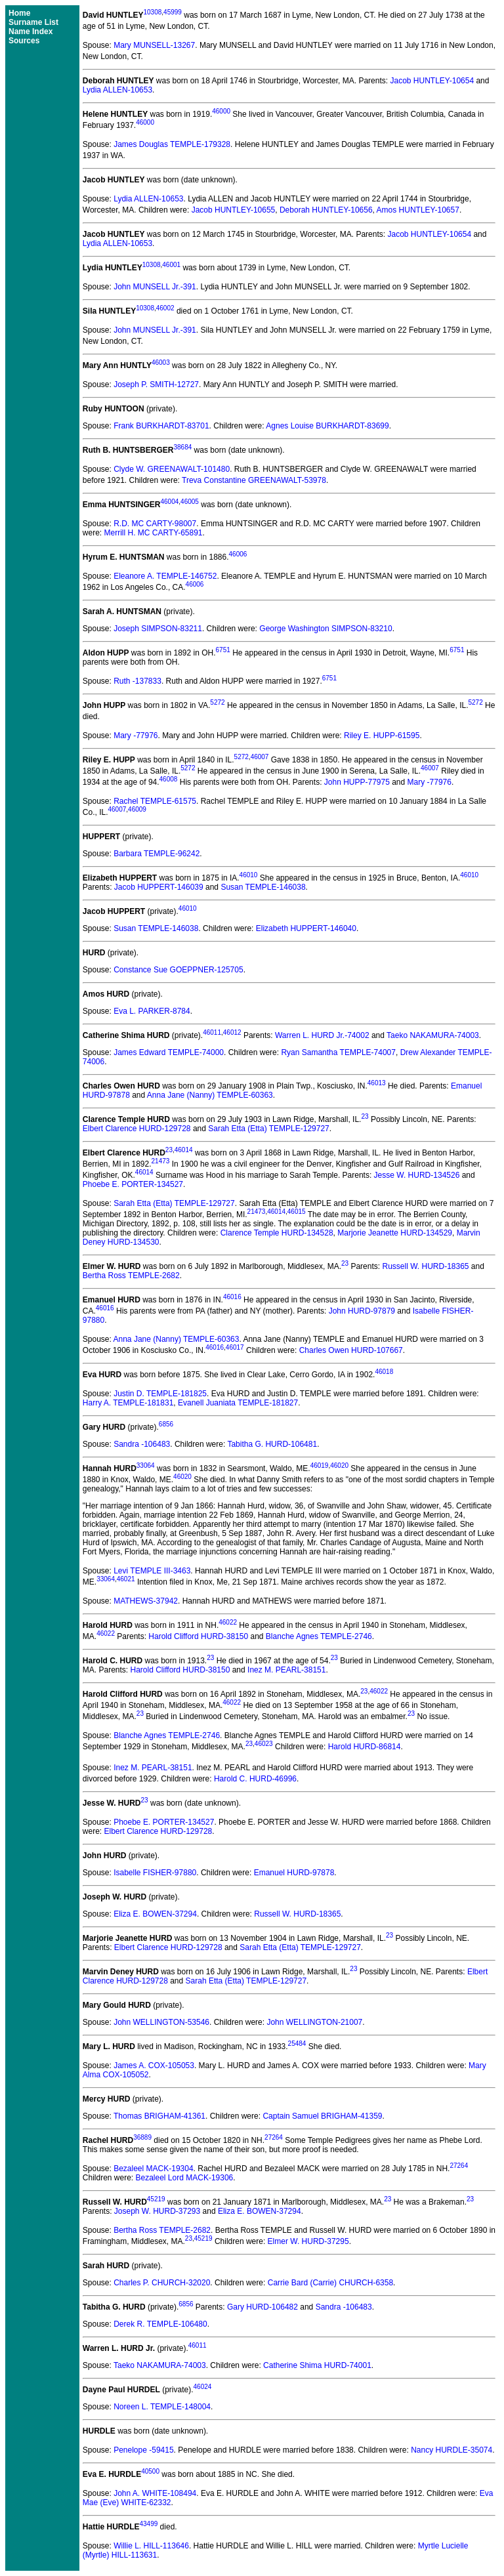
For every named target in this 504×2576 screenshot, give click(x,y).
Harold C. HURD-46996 (255, 1778)
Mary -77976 (136, 735)
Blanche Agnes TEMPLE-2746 (319, 1636)
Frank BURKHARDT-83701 (161, 425)
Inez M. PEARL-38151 (286, 1669)
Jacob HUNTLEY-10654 (432, 80)
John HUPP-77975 (357, 782)
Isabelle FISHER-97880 (155, 1872)
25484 (297, 2043)
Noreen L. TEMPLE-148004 (162, 2406)
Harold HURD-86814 (364, 1746)
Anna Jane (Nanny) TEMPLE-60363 (210, 1095)
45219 (156, 2199)
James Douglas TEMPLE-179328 (172, 144)
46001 (171, 264)
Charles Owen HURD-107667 (351, 1350)
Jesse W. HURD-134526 (417, 1175)
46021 (126, 1579)
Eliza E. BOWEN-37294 (155, 1914)
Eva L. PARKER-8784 (152, 1011)
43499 (148, 2523)
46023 (264, 1743)
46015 (296, 1211)
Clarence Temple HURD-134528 (276, 1232)
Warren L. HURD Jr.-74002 (322, 1035)
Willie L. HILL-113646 (151, 2545)
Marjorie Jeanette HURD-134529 (394, 1232)
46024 (203, 2386)
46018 (384, 1371)
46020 (339, 1465)
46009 (137, 809)
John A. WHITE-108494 (155, 2493)
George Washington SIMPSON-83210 (325, 628)
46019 (319, 1465)
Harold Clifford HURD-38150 (198, 1636)
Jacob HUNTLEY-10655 (234, 210)
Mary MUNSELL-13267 (154, 45)
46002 (165, 308)
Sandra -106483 (142, 1444)
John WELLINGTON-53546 (161, 2022)
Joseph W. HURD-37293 (157, 2211)
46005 (189, 501)
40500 (150, 2471)
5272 (217, 702)
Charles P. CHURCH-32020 (162, 2282)
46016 (232, 1296)
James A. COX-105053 (154, 2065)
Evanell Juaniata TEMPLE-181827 (238, 1402)
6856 (166, 1424)
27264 (273, 2137)
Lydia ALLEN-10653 (117, 89)
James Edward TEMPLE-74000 (169, 1052)
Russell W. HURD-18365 (425, 1266)
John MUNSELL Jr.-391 (155, 286)
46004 (169, 501)
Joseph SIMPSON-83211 (158, 628)
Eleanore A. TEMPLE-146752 (165, 576)
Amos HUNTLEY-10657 (418, 210)
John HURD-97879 (362, 1311)
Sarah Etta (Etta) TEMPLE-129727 (268, 1128)
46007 (260, 756)
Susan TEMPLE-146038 (262, 887)
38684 (182, 447)
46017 (235, 1347)
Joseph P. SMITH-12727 (156, 384)
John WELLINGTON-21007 (314, 2022)
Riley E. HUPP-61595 (381, 735)
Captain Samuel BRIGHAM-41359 (322, 2116)
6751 (223, 650)
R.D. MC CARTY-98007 (155, 523)
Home (19, 13)
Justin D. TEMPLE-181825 (160, 1393)
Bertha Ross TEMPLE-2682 (131, 1275)
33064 (145, 1465)
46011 (212, 1032)
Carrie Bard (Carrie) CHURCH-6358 (330, 2282)
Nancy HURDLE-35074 (451, 2450)
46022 (228, 1622)
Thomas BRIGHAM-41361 (159, 2116)
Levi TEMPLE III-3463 (152, 1570)
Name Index (30, 31)
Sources (24, 40)
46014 (184, 1149)
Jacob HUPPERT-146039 (158, 887)
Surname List (33, 22)
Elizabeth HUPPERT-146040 (306, 928)
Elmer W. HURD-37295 (308, 2241)
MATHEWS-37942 (146, 1601)
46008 (168, 779)
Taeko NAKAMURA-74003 (433, 1035)
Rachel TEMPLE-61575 (155, 801)
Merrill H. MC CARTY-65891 (153, 532)
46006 (238, 554)
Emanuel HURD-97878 (294, 1872)
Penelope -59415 (143, 2450)
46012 (232, 1032)
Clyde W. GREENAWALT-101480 (172, 469)
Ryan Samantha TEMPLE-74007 (338, 1052)
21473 (161, 1161)
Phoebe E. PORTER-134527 (133, 1184)
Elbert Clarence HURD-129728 (137, 1128)
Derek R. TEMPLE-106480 (160, 2324)
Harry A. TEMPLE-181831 (128, 1402)
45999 (172, 12)
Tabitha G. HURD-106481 (272, 1444)
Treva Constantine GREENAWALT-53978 (254, 480)
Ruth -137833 (137, 681)
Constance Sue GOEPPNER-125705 (178, 969)
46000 (221, 111)
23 (364, 1116)
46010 (249, 875)
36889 (142, 2137)
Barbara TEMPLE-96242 (157, 853)
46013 (377, 1083)
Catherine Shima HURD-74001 (317, 2365)
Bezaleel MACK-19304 (153, 2168)
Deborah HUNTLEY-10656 (326, 210)
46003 (161, 362)
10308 (152, 12)
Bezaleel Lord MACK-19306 (185, 2177)
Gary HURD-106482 (262, 2307)
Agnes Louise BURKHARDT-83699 (327, 425)
